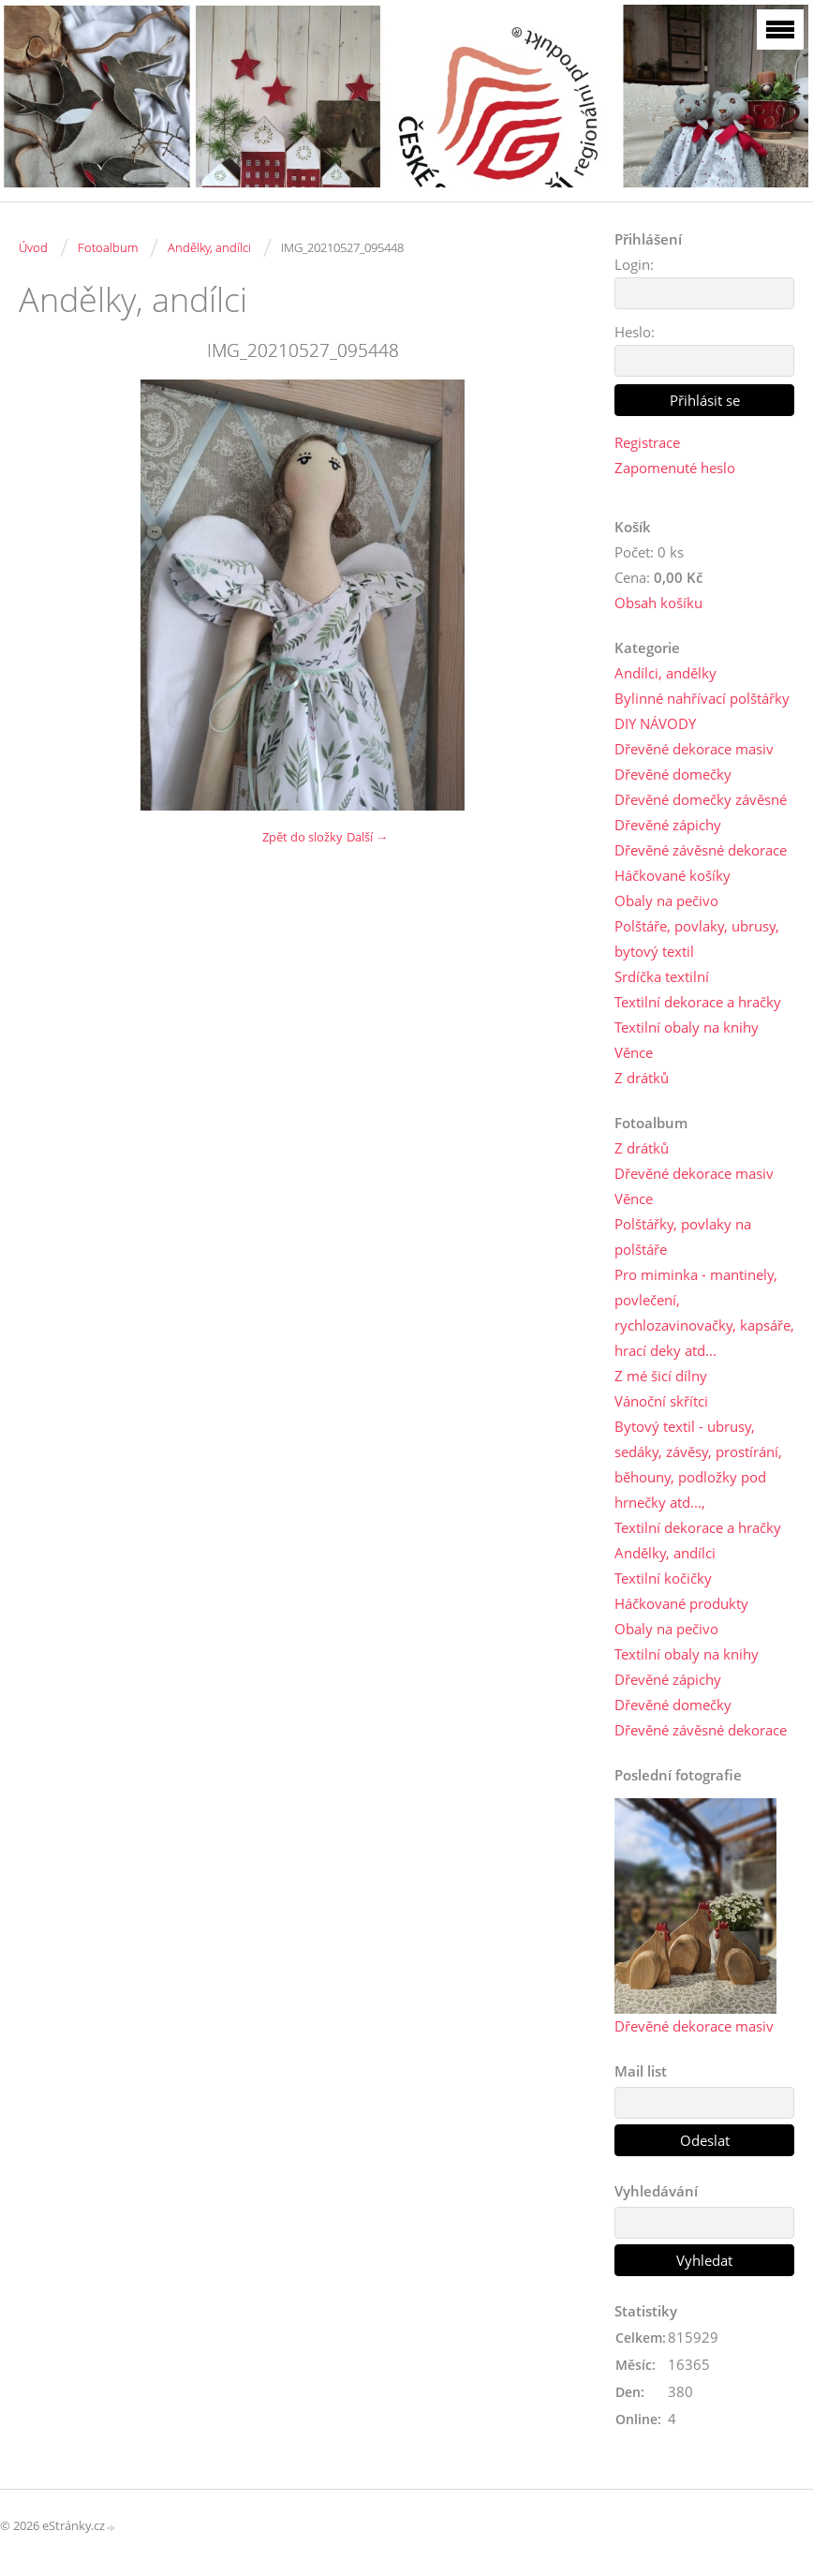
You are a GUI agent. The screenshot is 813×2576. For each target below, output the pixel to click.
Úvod (33, 247)
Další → (367, 836)
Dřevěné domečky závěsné (700, 799)
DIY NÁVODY (655, 723)
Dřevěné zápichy (667, 824)
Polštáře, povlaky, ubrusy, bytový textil (696, 938)
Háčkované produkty (681, 1603)
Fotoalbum (108, 247)
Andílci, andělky (665, 672)
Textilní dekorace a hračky (697, 1001)
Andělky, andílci (209, 247)
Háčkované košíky (672, 875)
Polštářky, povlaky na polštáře (682, 1236)
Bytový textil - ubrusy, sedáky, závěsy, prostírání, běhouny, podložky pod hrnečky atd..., (698, 1464)
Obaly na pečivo (666, 900)
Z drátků (641, 1077)
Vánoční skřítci (661, 1401)
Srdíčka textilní (661, 976)
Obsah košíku (658, 602)
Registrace (647, 442)
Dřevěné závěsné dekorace (700, 850)
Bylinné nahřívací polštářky (702, 698)
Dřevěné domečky (673, 774)
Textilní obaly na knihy (686, 1027)
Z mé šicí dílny (660, 1375)
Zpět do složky (302, 836)
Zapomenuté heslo (674, 467)
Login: (634, 264)
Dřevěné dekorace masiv (694, 748)
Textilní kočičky (663, 1578)
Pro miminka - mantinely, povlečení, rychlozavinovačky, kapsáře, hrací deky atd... (704, 1312)
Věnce (633, 1052)
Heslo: (634, 331)
